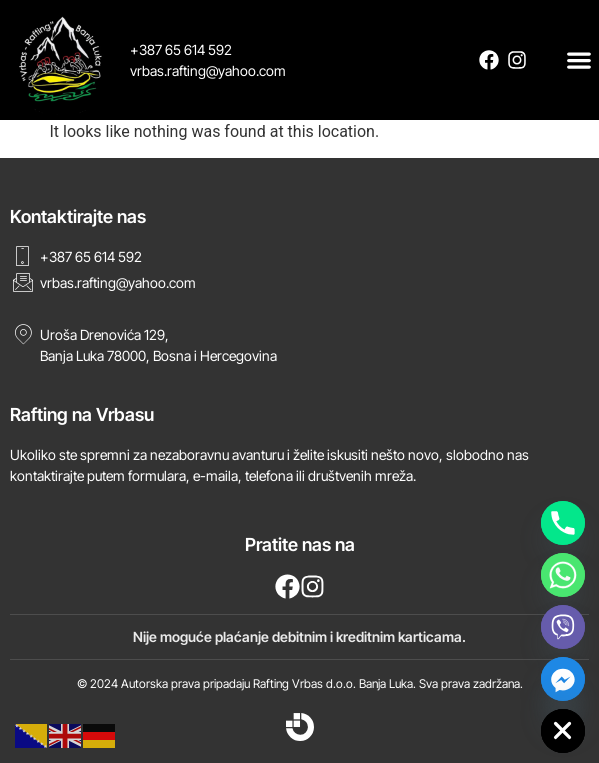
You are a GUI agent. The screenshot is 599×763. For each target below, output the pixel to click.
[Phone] (563, 523)
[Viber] (563, 627)
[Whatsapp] (563, 575)
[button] (579, 59)
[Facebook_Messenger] (563, 679)
